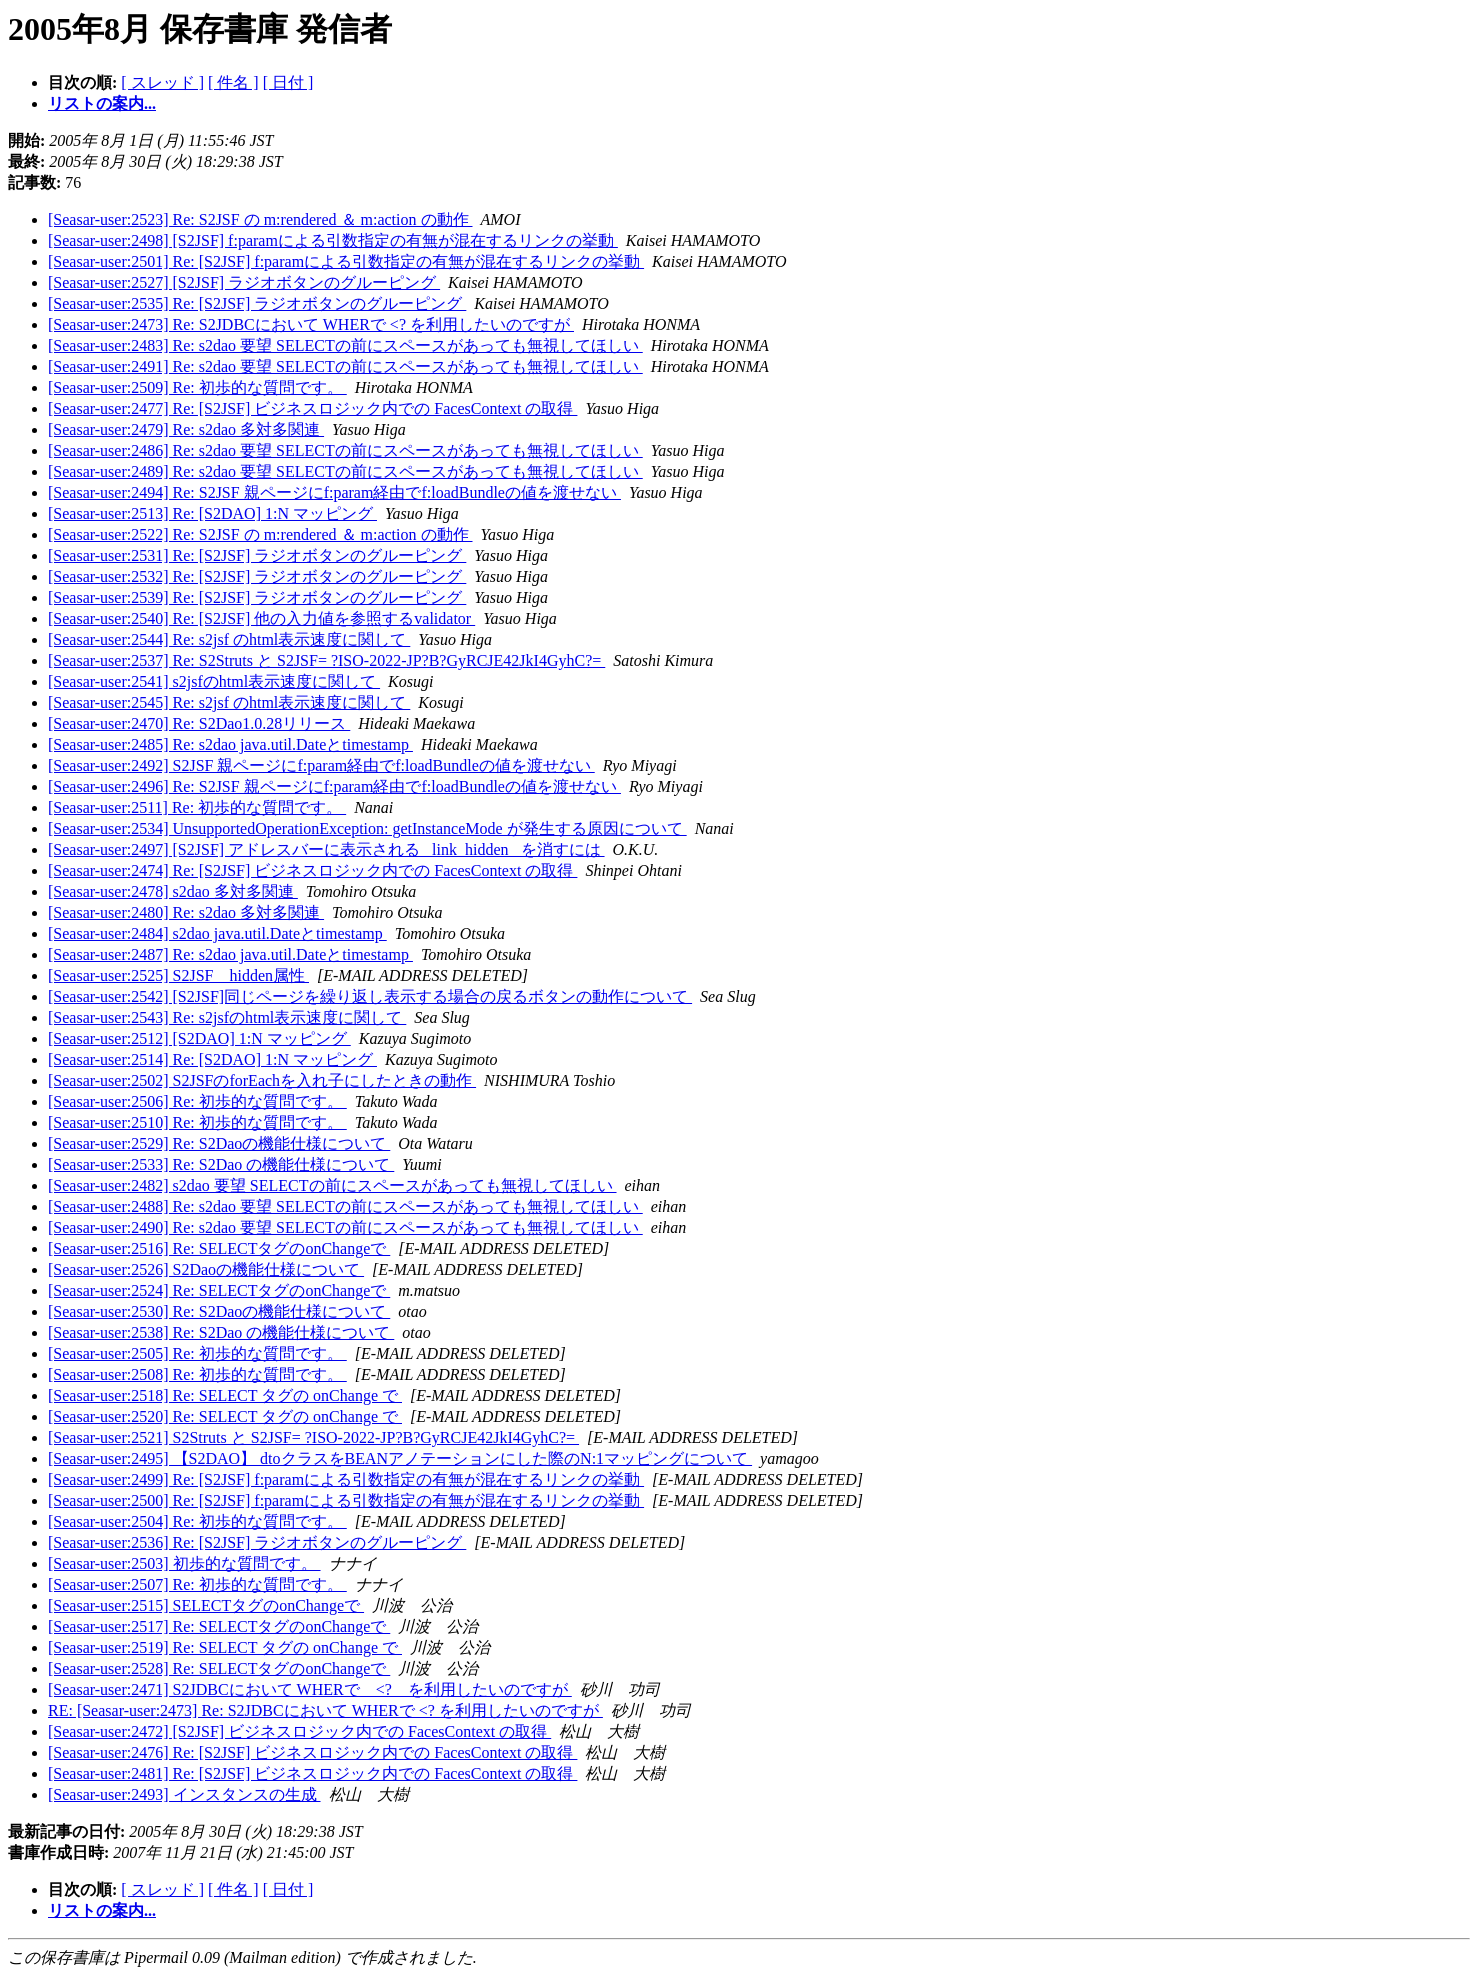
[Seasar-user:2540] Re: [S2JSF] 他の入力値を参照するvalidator (261, 618)
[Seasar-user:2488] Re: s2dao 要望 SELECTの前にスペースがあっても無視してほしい (345, 1206)
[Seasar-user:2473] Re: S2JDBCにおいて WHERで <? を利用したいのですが (311, 324)
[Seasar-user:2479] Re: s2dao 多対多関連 (186, 429)
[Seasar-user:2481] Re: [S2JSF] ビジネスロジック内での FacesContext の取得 (312, 1773)
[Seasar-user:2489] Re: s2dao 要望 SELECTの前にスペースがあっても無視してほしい (345, 471)
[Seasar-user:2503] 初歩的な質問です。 (184, 1563)
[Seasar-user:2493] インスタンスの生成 (184, 1794)
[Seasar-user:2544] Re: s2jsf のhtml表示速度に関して (229, 639)
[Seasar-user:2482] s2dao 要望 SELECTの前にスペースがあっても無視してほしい (332, 1185)
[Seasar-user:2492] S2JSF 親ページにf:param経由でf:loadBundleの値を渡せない (321, 765)
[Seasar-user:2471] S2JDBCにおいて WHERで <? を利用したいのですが (310, 1689)
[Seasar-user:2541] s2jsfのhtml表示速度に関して (214, 681)
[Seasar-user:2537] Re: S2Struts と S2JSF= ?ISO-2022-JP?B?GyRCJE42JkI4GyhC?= (326, 660)
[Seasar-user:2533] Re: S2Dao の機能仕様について (221, 1164)
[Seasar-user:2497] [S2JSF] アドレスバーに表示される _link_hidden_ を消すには (326, 849)
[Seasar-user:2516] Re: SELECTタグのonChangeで (219, 1248)
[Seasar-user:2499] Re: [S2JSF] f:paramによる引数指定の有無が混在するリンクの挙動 (346, 1479)
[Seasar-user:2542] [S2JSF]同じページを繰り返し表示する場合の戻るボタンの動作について (370, 996)
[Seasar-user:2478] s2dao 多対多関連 (173, 891)
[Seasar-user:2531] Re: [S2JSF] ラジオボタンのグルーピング (257, 555)
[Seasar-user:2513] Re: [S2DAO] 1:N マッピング (212, 513)
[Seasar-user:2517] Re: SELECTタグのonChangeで (219, 1626)
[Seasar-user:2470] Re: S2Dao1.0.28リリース (199, 723)
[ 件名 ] (233, 82)
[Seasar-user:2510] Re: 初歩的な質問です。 (197, 1122)
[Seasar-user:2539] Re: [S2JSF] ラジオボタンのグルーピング (257, 597)
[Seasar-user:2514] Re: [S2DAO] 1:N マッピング (212, 1059)
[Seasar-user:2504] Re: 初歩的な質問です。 (197, 1521)
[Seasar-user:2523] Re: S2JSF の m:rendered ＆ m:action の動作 (260, 219)
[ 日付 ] (288, 82)
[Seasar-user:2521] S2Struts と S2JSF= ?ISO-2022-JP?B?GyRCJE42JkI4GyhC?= (313, 1437)
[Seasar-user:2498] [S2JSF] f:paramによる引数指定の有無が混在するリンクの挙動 (333, 240)
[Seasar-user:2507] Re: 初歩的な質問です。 (197, 1584)
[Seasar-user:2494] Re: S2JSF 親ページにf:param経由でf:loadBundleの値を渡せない (334, 492)
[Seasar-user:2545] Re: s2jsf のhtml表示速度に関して (229, 702)
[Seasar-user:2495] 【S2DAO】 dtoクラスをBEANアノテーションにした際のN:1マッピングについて (400, 1458)
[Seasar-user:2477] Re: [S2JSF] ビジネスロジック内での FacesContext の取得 (312, 408)
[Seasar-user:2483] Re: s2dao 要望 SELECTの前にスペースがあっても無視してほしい (345, 345)
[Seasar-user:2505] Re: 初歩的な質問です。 (197, 1353)
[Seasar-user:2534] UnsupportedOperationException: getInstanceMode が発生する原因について (367, 828)
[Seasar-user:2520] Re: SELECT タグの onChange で (225, 1416)
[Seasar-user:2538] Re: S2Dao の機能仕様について (221, 1332)
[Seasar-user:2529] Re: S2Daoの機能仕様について (219, 1143)
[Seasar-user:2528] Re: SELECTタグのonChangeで (219, 1668)
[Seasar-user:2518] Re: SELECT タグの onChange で (225, 1395)
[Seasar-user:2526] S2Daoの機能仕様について (206, 1269)
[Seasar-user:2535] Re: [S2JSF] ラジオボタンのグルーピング (257, 303)
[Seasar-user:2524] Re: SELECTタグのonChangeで (219, 1290)
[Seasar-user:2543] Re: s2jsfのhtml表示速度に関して (227, 1017)
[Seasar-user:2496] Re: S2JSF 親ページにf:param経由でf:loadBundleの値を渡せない (334, 786)
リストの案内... (102, 103)
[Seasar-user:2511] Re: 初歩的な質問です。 (197, 807)
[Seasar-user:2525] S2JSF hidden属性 (178, 975)
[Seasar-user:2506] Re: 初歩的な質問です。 (197, 1101)
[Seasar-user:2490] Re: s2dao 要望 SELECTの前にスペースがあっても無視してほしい (345, 1227)
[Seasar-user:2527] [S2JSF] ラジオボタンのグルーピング (244, 282)
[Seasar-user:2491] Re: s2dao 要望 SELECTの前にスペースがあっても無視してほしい (345, 366)
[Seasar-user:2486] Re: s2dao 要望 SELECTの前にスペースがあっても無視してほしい (345, 450)
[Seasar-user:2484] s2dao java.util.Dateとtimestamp (217, 933)
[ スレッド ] (162, 82)
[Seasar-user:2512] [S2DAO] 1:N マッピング (199, 1038)
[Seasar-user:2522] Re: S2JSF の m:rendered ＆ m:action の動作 (260, 534)
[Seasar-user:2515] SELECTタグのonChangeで (206, 1605)
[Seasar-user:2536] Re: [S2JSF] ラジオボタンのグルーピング (257, 1542)
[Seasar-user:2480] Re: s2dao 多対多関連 (186, 912)
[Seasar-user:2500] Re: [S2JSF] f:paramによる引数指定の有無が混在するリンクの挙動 (346, 1500)
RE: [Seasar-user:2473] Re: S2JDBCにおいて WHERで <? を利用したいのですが (325, 1710)
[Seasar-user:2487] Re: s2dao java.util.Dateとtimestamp (230, 954)
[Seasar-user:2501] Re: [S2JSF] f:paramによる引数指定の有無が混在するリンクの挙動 (346, 261)
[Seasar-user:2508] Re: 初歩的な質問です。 (197, 1374)
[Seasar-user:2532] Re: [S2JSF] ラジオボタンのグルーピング (257, 576)
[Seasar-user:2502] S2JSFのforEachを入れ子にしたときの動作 (262, 1080)
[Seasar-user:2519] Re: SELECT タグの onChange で (225, 1647)
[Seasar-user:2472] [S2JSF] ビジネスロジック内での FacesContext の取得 (299, 1731)
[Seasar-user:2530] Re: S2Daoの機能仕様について (219, 1311)
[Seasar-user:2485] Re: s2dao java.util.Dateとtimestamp (230, 744)
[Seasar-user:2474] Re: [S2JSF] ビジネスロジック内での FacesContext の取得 (312, 870)
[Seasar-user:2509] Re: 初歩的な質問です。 (197, 387)
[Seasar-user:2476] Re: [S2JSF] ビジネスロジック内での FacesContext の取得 (312, 1752)
